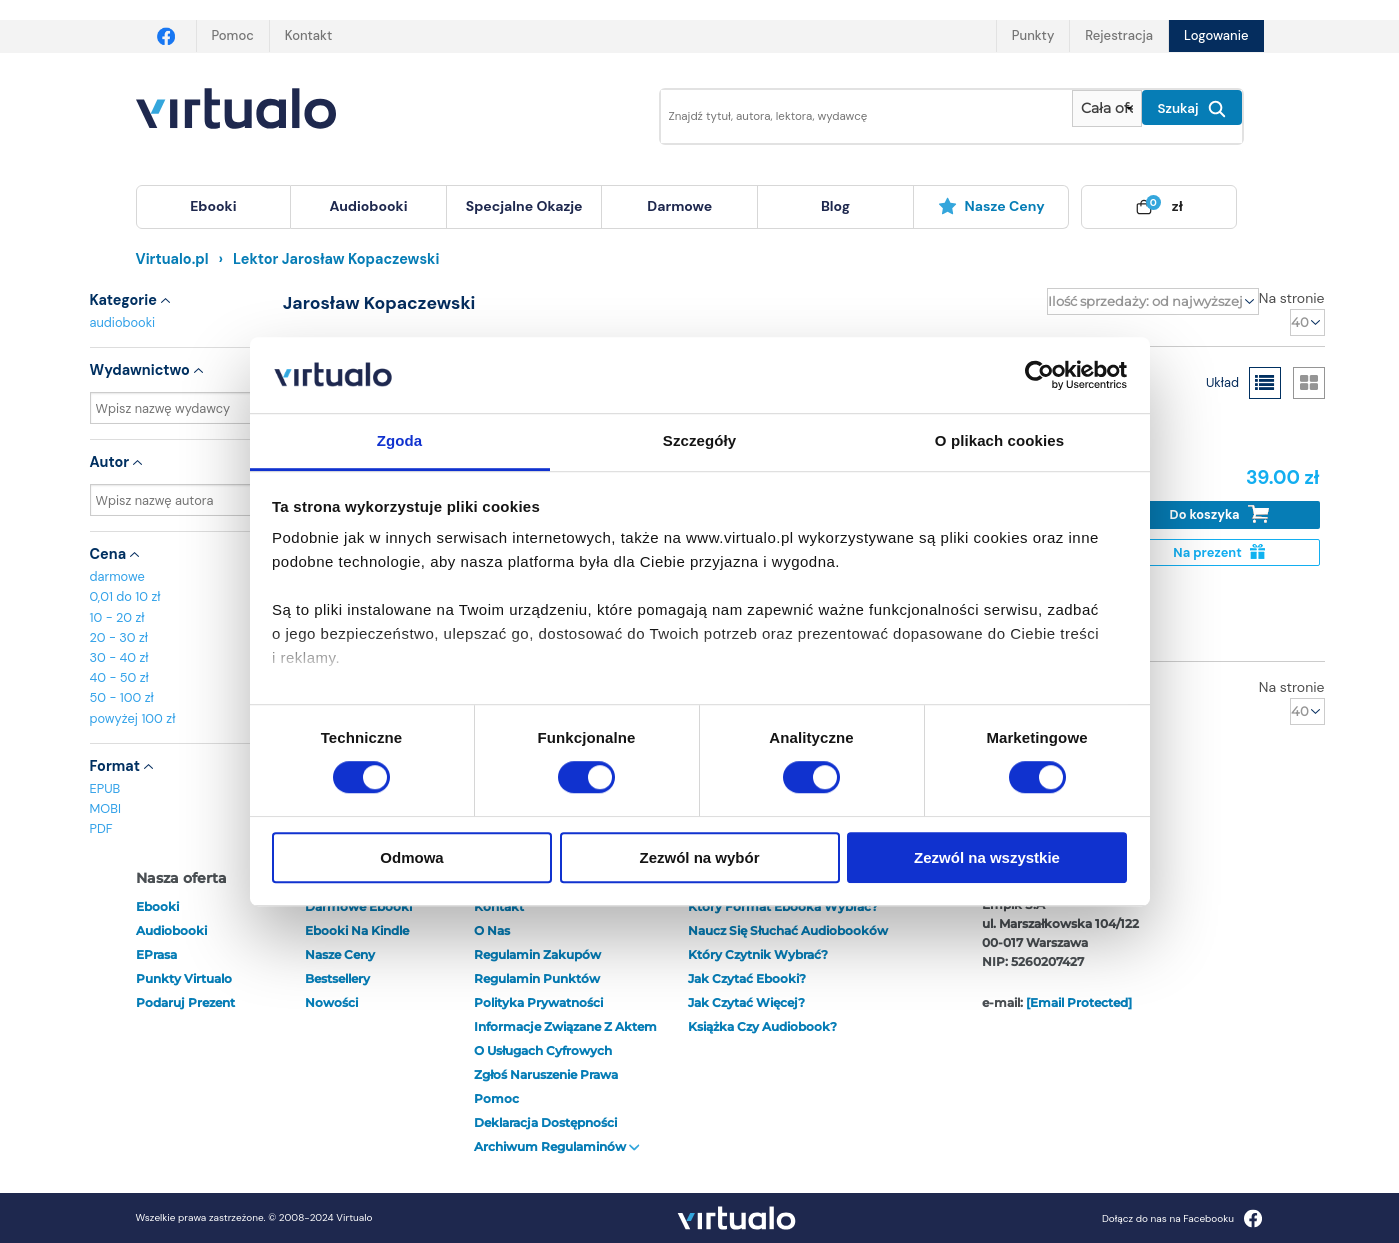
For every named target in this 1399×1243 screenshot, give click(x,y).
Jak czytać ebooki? (747, 978)
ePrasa (156, 954)
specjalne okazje (524, 206)
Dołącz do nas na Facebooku (1182, 1218)
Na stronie (1292, 298)
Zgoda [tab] (400, 441)
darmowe (679, 206)
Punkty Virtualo (184, 978)
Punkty (1033, 35)
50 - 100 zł (122, 697)
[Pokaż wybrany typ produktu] (1106, 108)
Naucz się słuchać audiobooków (788, 930)
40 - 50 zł (119, 677)
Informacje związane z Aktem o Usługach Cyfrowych (565, 1038)
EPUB (105, 788)
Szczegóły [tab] (699, 441)
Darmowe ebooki (358, 906)
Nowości (331, 1002)
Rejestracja (1119, 35)
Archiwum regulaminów (557, 1146)
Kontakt (308, 35)
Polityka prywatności (538, 1002)
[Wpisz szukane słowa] (853, 116)
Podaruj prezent (185, 1002)
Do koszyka (1219, 514)
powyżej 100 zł (133, 718)
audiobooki (123, 322)
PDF (101, 828)
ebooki (157, 906)
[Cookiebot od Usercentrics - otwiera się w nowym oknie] (1039, 375)
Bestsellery (337, 978)
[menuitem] (214, 207)
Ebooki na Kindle (357, 930)
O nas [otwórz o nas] (492, 930)
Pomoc (233, 35)
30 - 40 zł (119, 657)
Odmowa (411, 857)
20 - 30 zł (119, 637)
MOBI (105, 808)
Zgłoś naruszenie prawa (546, 1074)
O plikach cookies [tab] (999, 441)
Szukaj (1192, 109)
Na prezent (1218, 552)
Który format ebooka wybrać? (783, 906)
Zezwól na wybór (699, 857)
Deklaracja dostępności (545, 1122)
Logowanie (1216, 35)
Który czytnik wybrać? (758, 954)
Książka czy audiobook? (762, 1026)
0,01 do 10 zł (125, 596)
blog (835, 206)
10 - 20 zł (117, 617)
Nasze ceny (991, 206)
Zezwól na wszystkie (987, 857)
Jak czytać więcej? (746, 1002)
